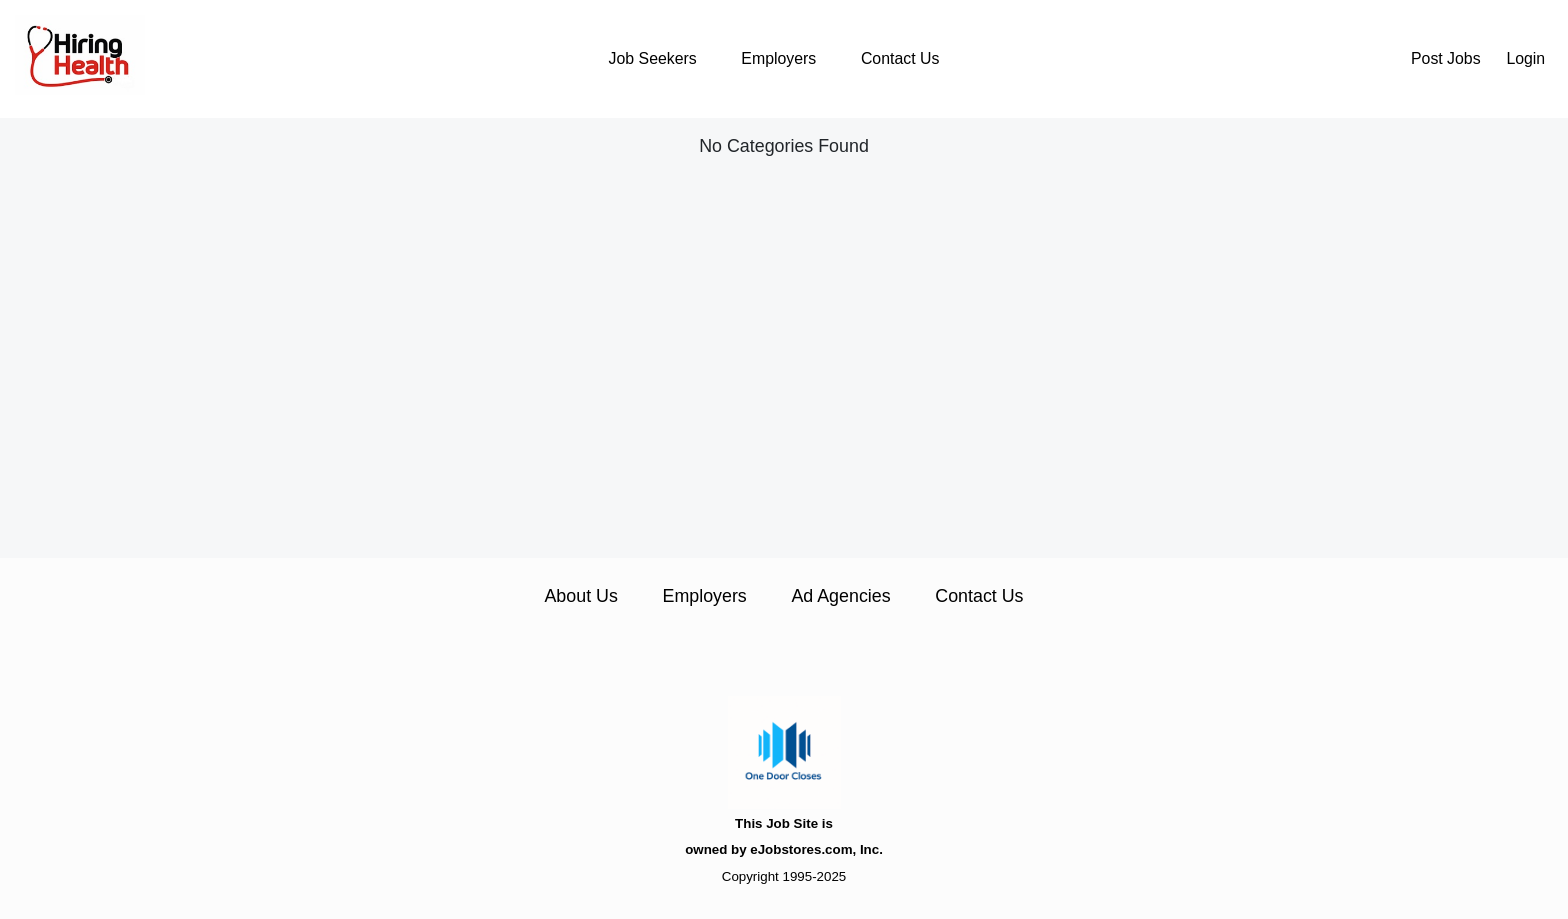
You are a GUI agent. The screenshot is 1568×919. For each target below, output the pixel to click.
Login (1525, 58)
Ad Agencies (840, 596)
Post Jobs (1446, 58)
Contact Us (900, 58)
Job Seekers (653, 58)
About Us (580, 596)
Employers (778, 58)
